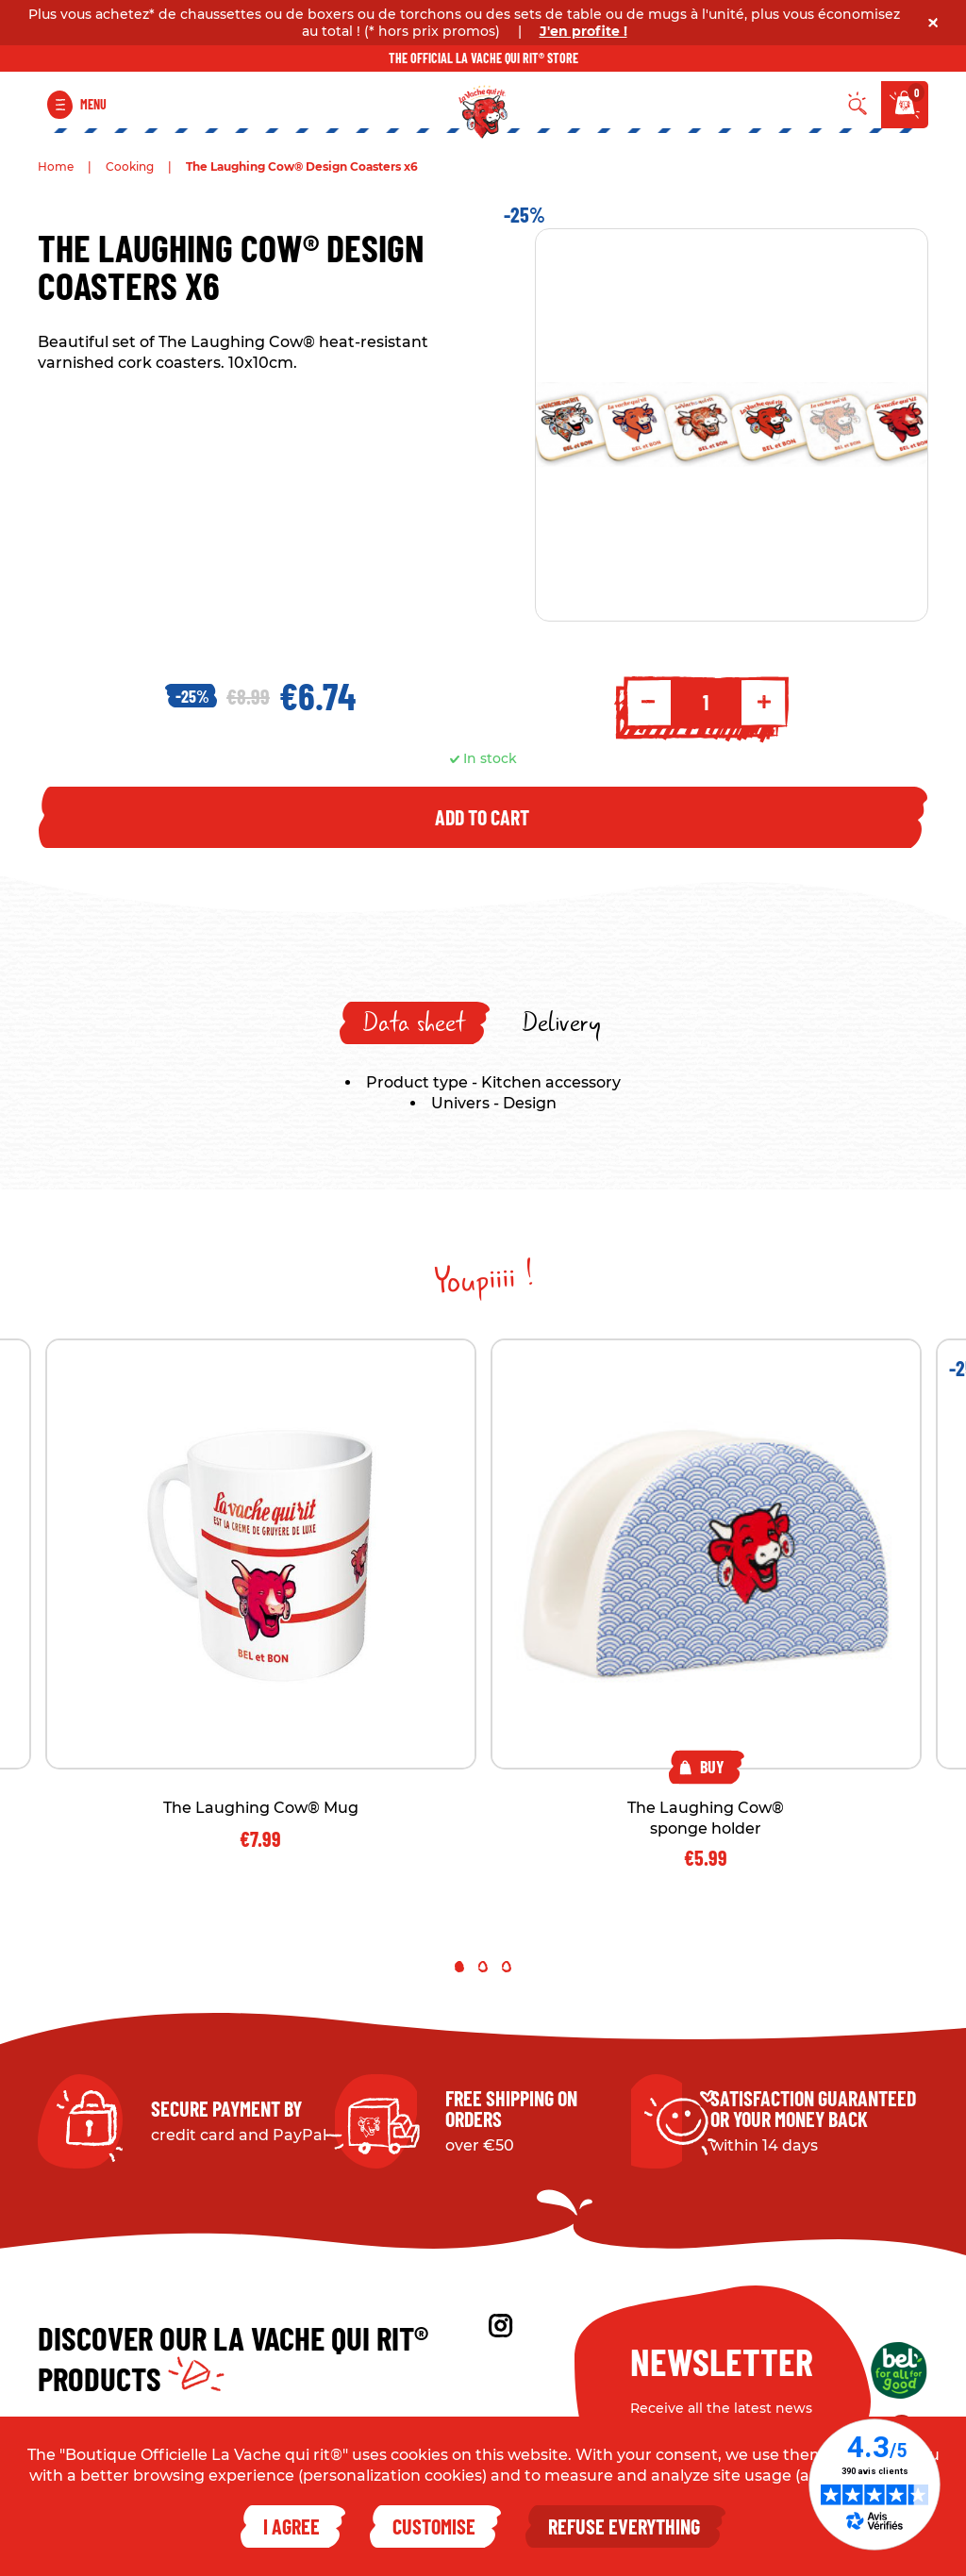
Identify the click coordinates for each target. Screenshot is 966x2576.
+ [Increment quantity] (764, 701)
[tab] (415, 1023)
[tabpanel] (706, 1603)
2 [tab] (483, 1966)
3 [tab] (506, 1966)
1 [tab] (459, 1966)
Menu (93, 104)
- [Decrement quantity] (648, 701)
